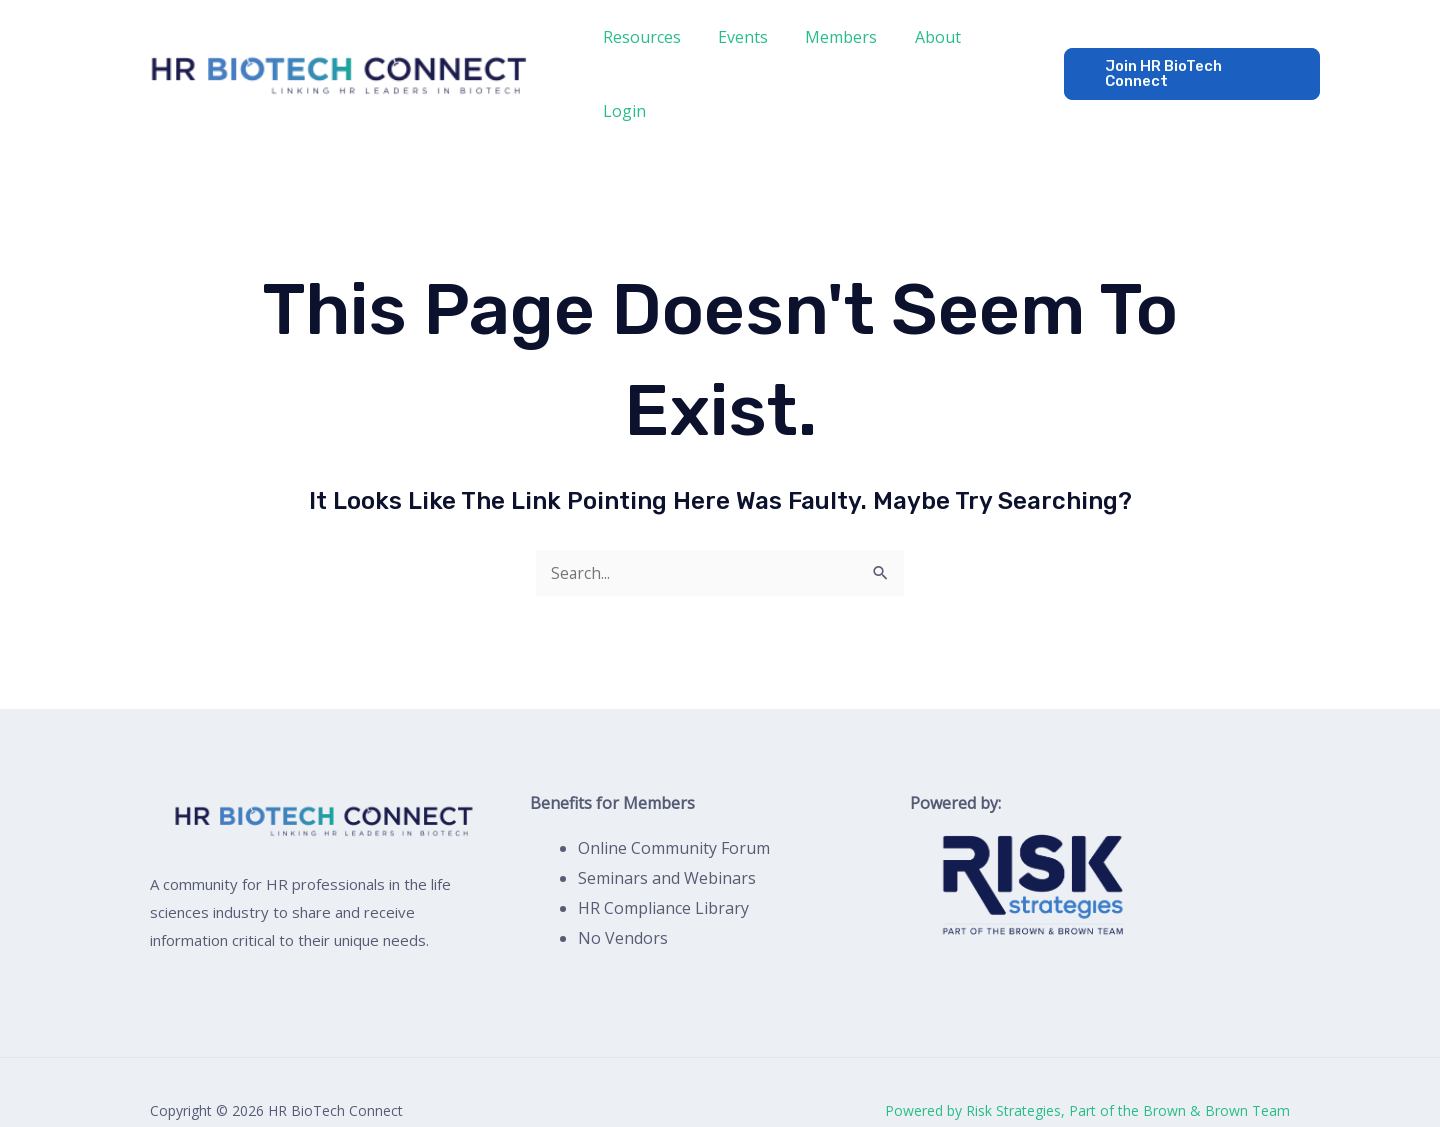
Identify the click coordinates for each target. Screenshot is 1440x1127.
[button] (1187, 55)
